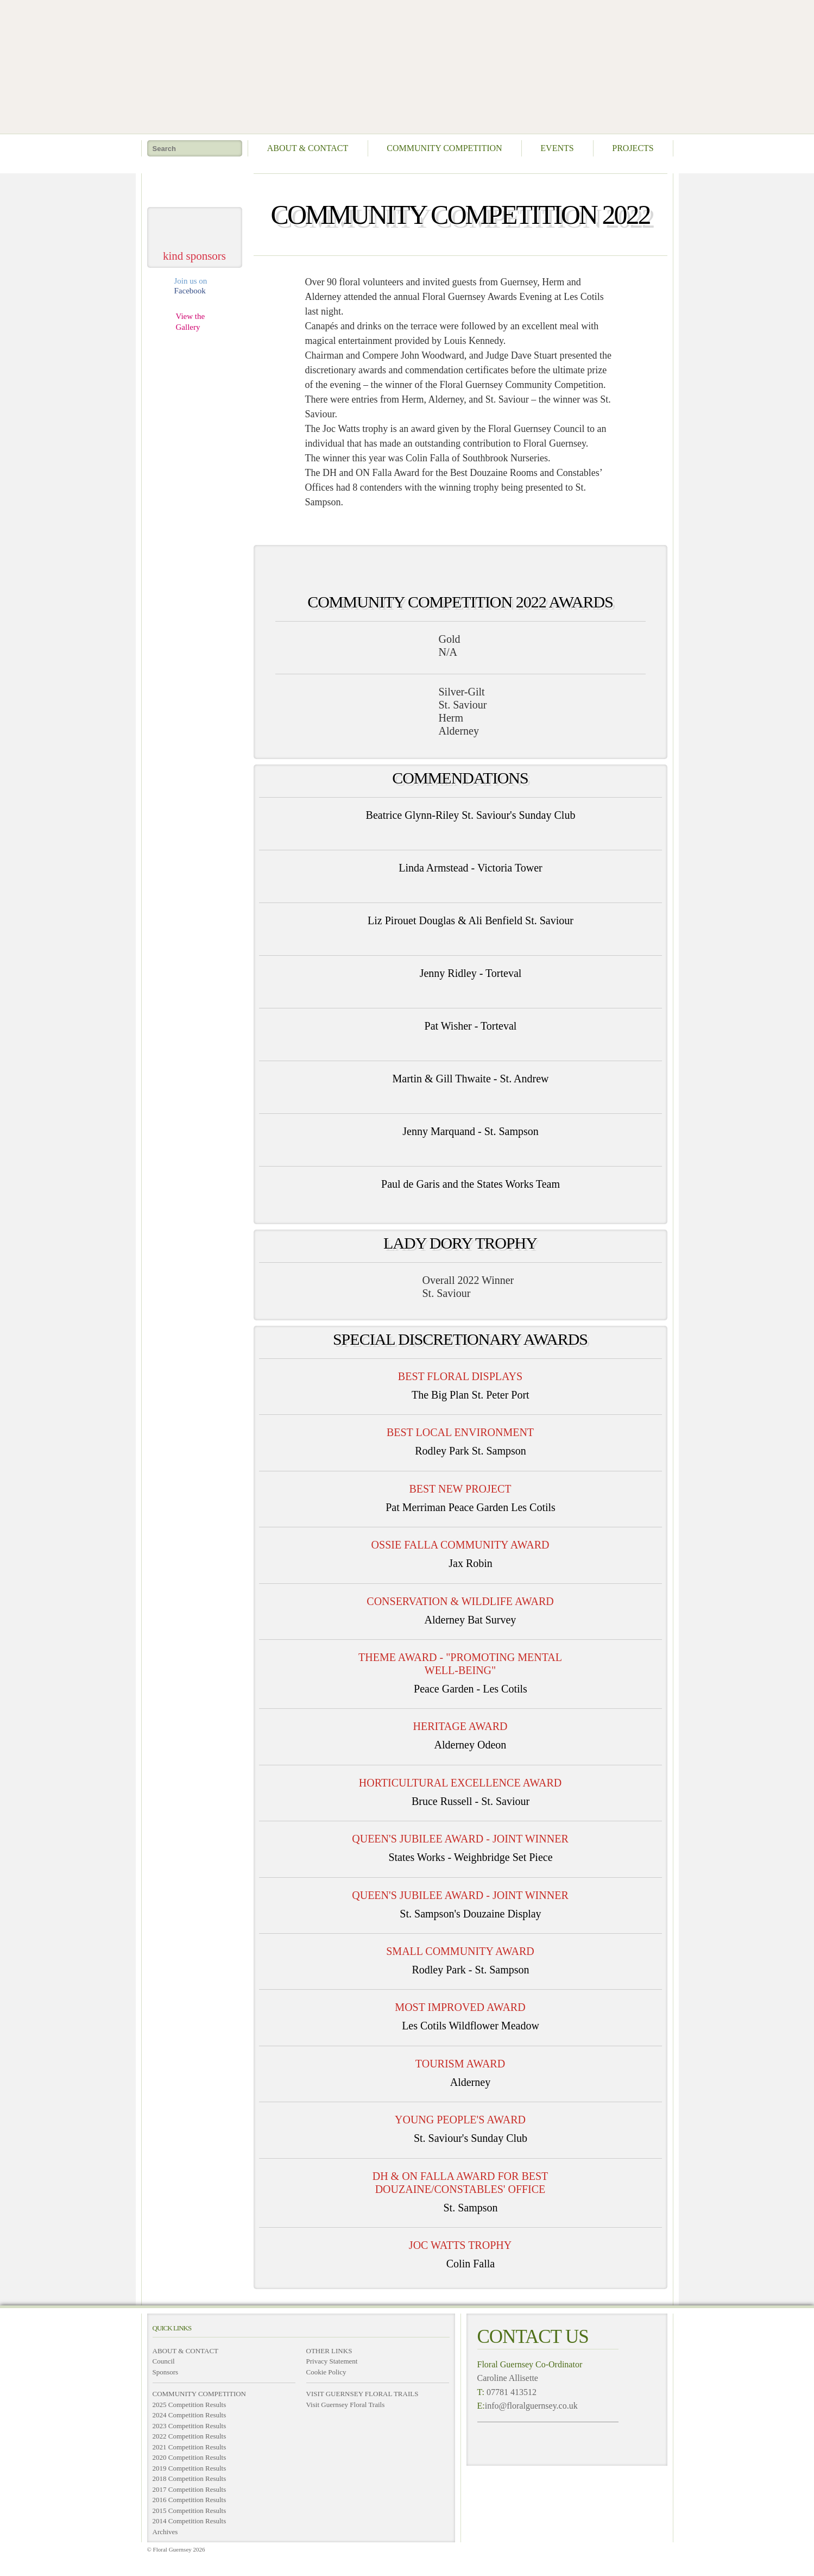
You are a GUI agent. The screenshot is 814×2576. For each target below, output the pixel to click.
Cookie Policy (326, 2372)
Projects (632, 148)
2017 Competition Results (189, 2489)
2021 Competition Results (189, 2447)
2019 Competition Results (189, 2468)
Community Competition (444, 148)
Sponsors (166, 2372)
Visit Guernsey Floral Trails (345, 2404)
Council (164, 2361)
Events (556, 148)
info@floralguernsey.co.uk (531, 2405)
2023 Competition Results (189, 2426)
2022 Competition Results (189, 2436)
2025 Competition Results (189, 2404)
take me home (195, 186)
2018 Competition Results (189, 2478)
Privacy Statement (332, 2361)
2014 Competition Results (189, 2521)
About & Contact (308, 148)
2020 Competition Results (189, 2457)
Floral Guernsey (404, 65)
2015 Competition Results (189, 2510)
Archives (165, 2532)
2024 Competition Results (189, 2415)
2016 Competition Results (189, 2500)
